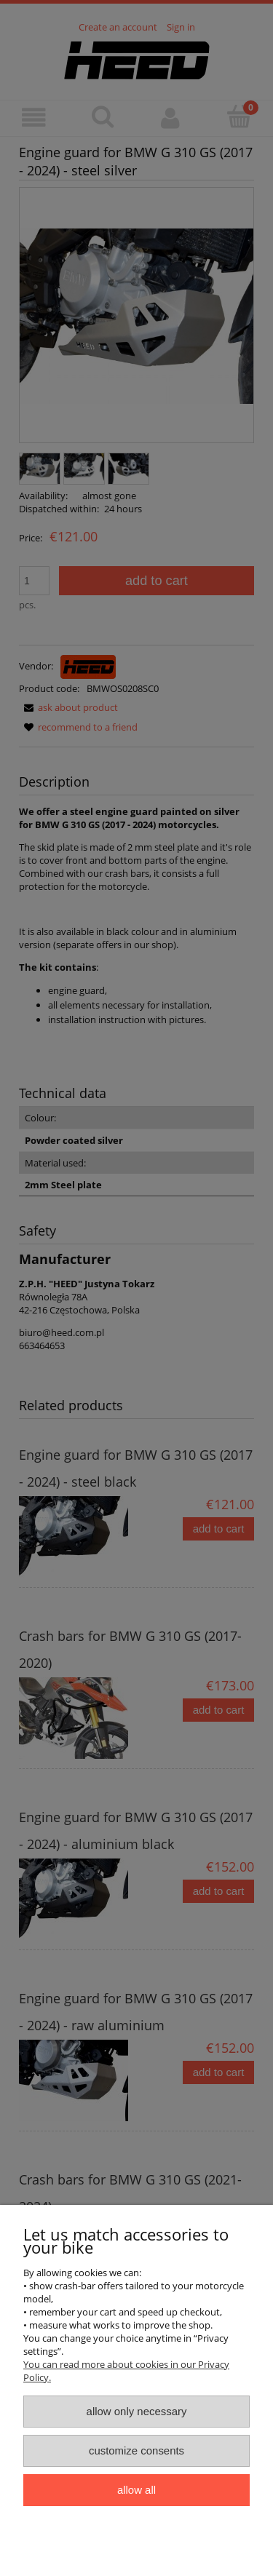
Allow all (136, 2490)
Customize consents (136, 2450)
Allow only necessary (137, 2411)
